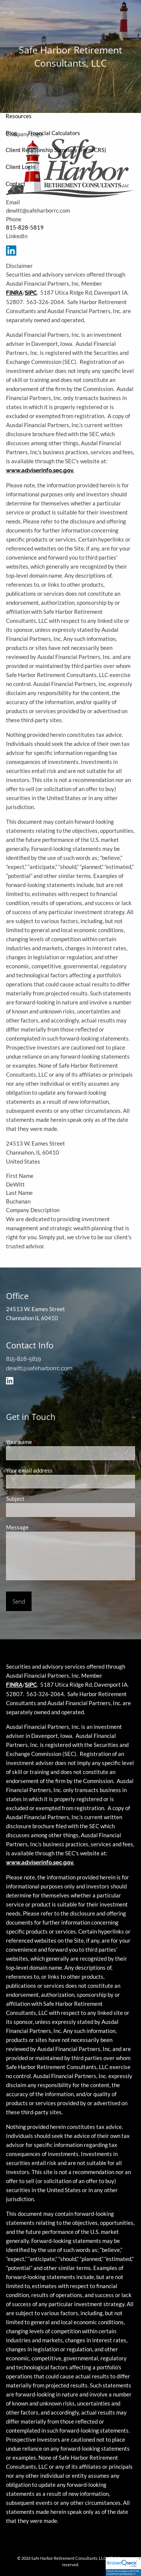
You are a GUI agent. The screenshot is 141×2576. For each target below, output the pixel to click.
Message (43, 1527)
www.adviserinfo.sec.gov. (40, 470)
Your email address (55, 1470)
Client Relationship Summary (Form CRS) (56, 149)
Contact (16, 183)
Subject (41, 1498)
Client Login (20, 166)
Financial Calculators (54, 132)
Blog (11, 132)
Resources (19, 116)
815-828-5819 (25, 227)
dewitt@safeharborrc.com (39, 1368)
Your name (45, 1441)
